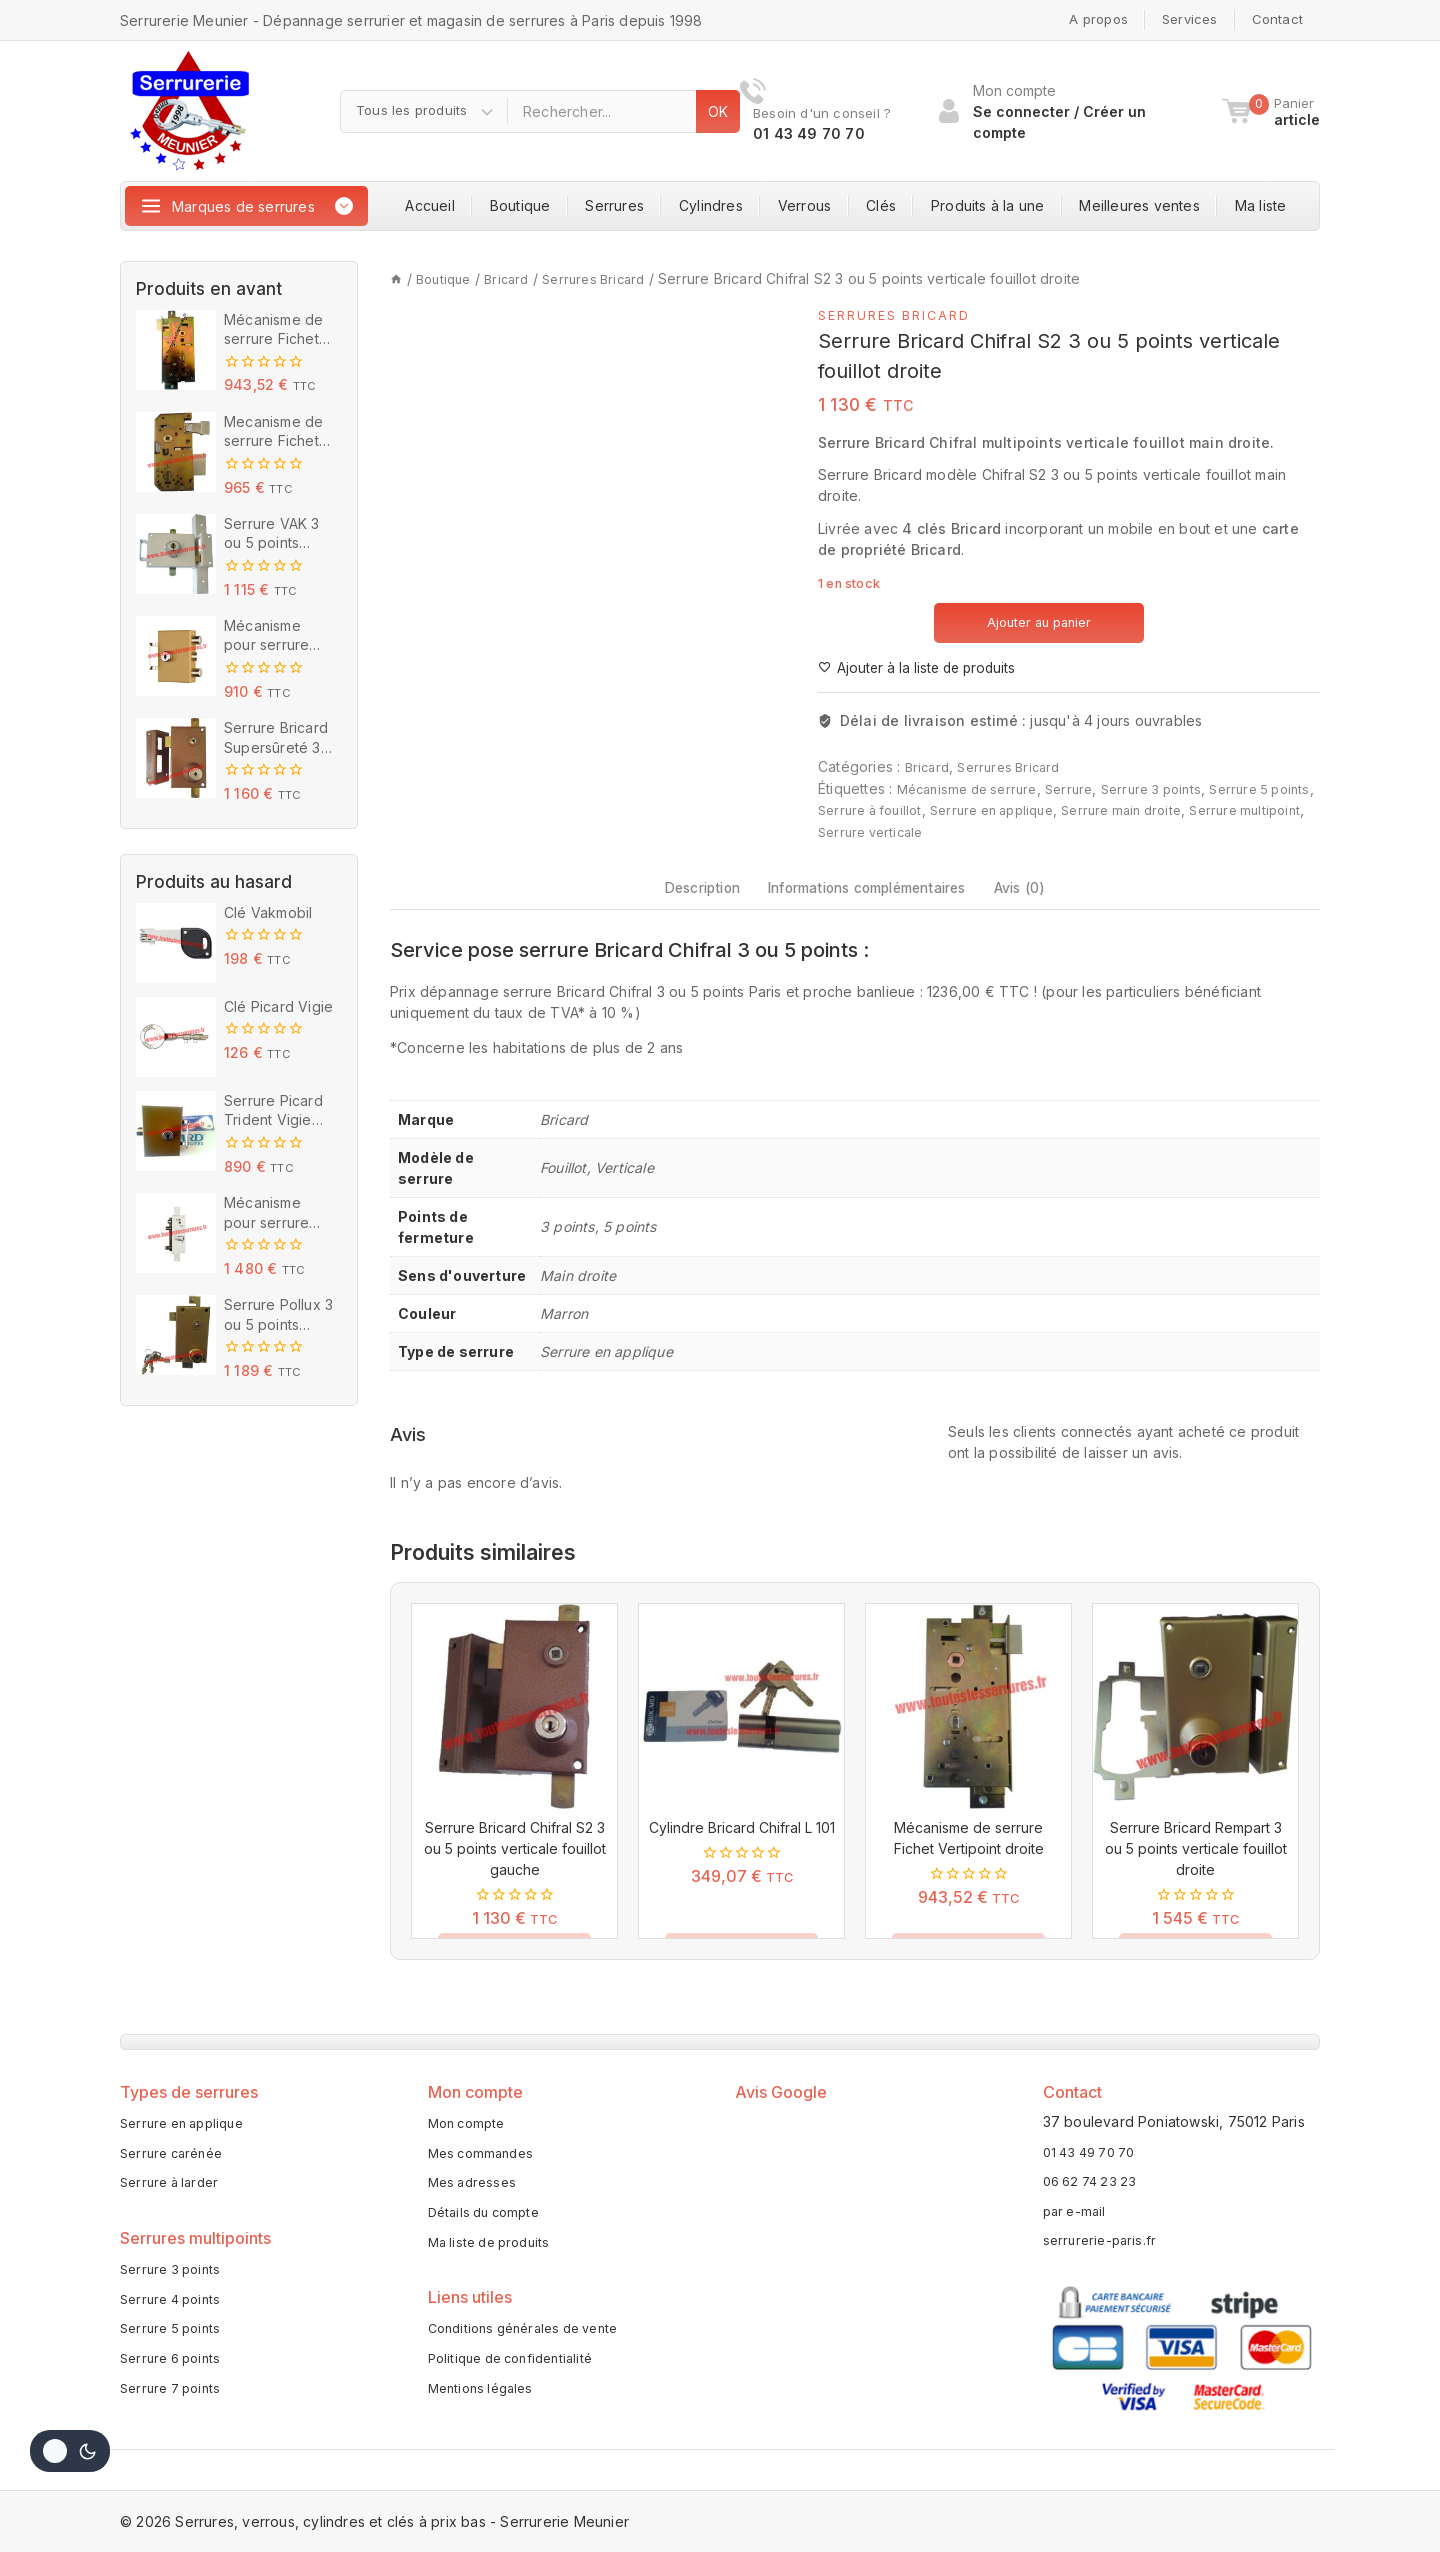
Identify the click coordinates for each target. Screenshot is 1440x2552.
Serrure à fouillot (925, 809)
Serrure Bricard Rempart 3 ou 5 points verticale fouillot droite (1196, 1869)
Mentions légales (485, 2405)
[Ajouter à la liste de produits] (923, 667)
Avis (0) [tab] (1060, 898)
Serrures (614, 205)
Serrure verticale (1003, 830)
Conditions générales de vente (533, 2339)
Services (1190, 19)
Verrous (804, 205)
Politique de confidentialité (519, 2372)
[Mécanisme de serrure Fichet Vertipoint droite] (968, 1727)
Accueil (429, 205)
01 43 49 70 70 (1095, 2142)
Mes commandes (485, 2150)
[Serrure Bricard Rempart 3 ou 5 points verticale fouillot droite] (1195, 1727)
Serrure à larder (174, 2183)
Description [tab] (665, 898)
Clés (881, 205)
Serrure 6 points (175, 2372)
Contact (1277, 19)
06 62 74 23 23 (1094, 2172)
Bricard (929, 767)
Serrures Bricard (901, 314)
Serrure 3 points (1172, 788)
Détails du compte (489, 2216)
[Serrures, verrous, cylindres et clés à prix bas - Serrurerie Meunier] (190, 111)
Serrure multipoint (878, 830)
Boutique (520, 205)
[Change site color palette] (70, 2451)
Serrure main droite (1200, 809)
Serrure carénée (176, 2150)
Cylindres (711, 205)
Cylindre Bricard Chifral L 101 (742, 1848)
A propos (1098, 19)
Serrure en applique (1058, 809)
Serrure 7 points (175, 2405)
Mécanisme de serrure (973, 788)
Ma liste (1261, 205)
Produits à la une (987, 205)
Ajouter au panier (1039, 621)
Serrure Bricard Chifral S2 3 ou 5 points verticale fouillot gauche (515, 1869)
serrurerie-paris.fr (1103, 2231)
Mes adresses (475, 2183)
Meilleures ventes (1139, 205)
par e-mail (1077, 2201)
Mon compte (470, 2117)
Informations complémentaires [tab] (870, 898)
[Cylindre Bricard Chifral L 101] (741, 1727)
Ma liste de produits (495, 2249)
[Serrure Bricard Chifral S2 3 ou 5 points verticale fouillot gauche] (514, 1727)
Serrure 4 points (175, 2306)
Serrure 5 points (174, 2339)
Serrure (1083, 788)
